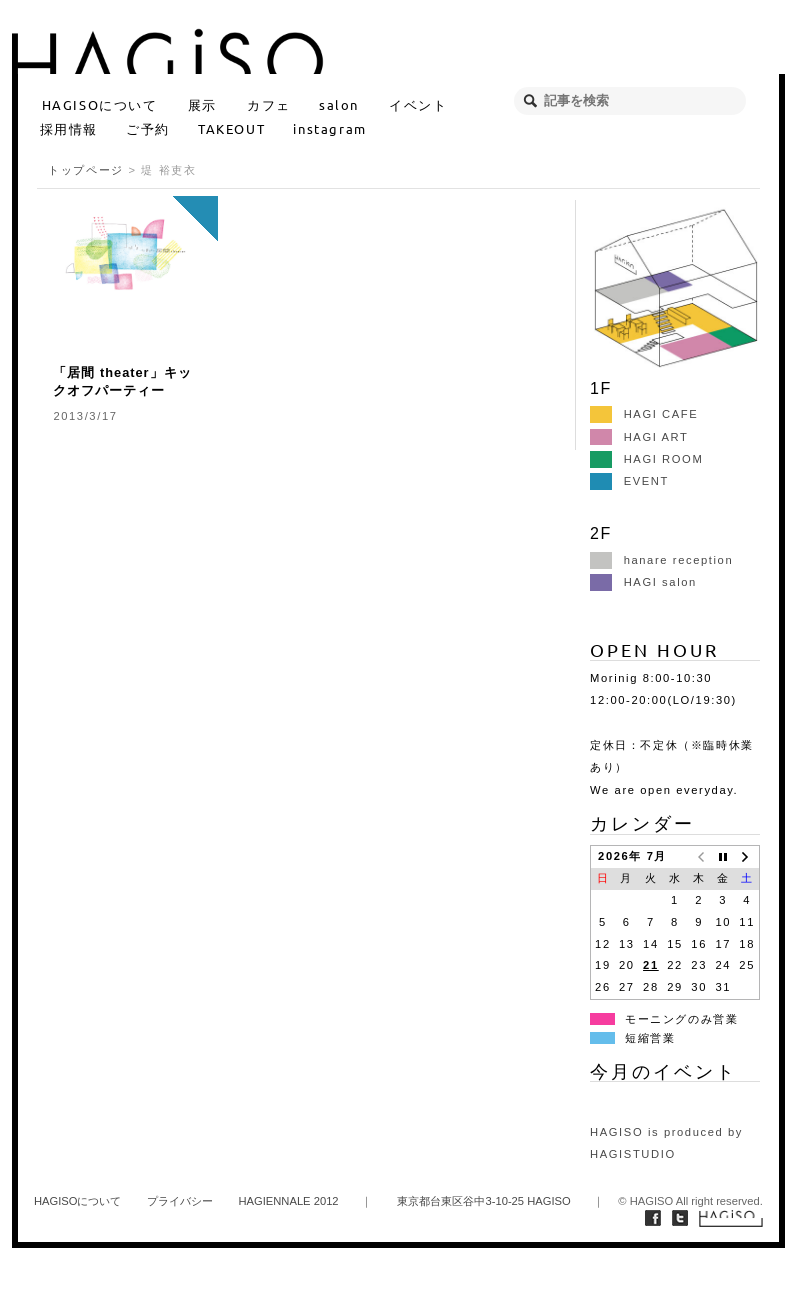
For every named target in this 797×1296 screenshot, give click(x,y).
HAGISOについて (100, 104)
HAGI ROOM (646, 459)
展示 (202, 104)
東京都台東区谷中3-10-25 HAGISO (483, 1201)
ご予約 (148, 128)
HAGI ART (639, 437)
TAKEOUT (231, 128)
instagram (329, 128)
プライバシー (180, 1201)
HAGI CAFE (644, 414)
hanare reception (661, 560)
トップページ (86, 170)
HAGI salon (643, 582)
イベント (418, 104)
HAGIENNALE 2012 (288, 1201)
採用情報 (69, 128)
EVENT (629, 481)
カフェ (269, 104)
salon (339, 104)
